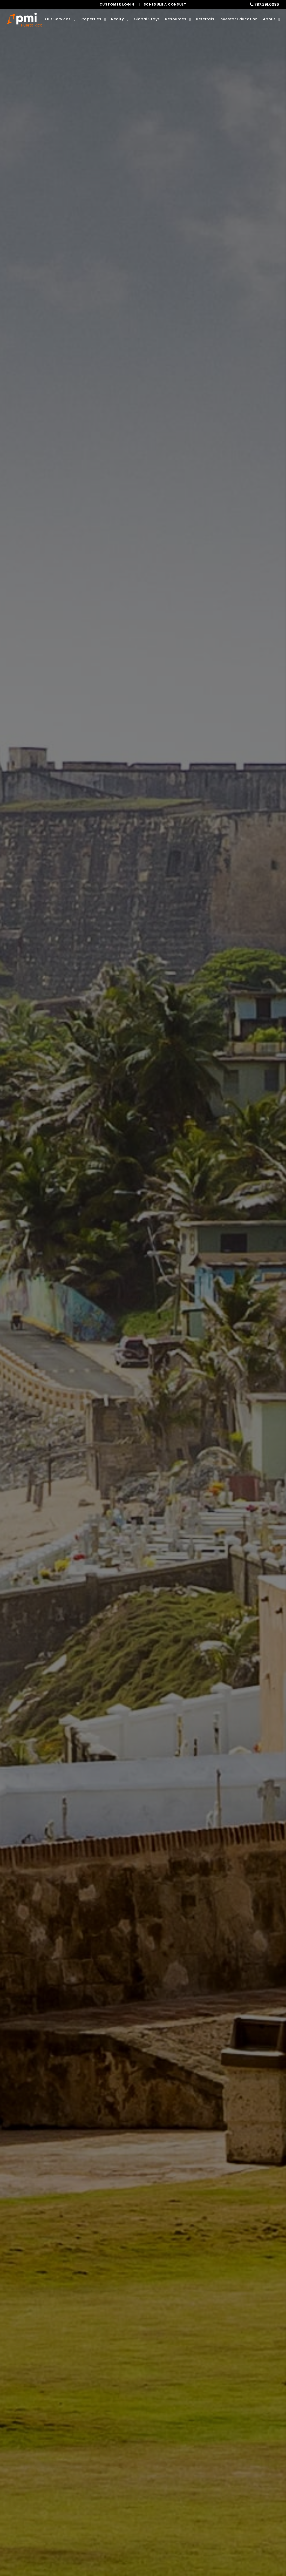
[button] (38, 2557)
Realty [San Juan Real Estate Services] (117, 19)
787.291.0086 (266, 4)
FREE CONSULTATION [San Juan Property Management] (143, 1297)
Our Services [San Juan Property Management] (58, 19)
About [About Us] (269, 19)
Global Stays (147, 19)
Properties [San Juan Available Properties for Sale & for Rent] (90, 19)
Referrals (205, 19)
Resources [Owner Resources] (175, 19)
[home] (24, 20)
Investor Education (238, 19)
